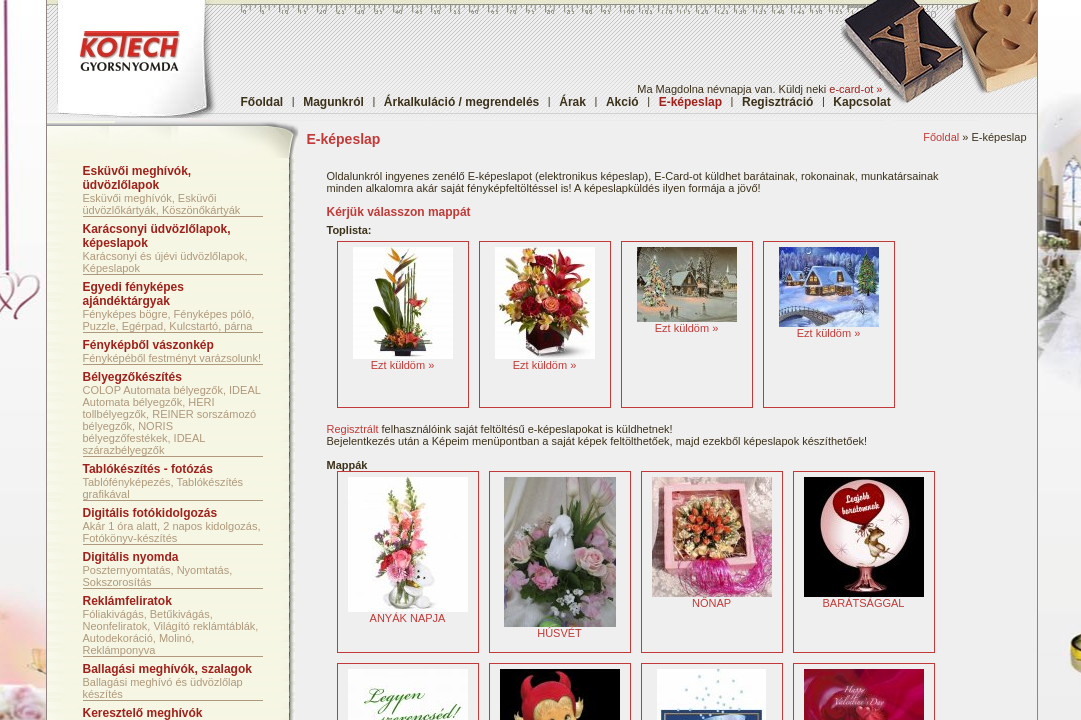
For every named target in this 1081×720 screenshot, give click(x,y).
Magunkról (333, 102)
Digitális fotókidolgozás (150, 513)
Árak (572, 102)
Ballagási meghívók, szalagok (167, 669)
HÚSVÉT (560, 628)
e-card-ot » (855, 89)
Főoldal (262, 102)
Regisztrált (353, 429)
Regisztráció (777, 102)
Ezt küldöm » (403, 365)
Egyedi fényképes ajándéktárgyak (133, 294)
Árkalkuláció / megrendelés (461, 102)
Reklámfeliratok (127, 601)
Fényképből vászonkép (148, 345)
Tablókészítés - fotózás (148, 469)
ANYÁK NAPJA (408, 613)
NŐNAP (712, 598)
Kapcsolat (861, 102)
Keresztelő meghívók (143, 713)
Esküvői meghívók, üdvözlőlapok (137, 178)
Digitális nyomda (131, 557)
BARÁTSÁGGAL (864, 598)
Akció (622, 102)
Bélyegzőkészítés (132, 377)
